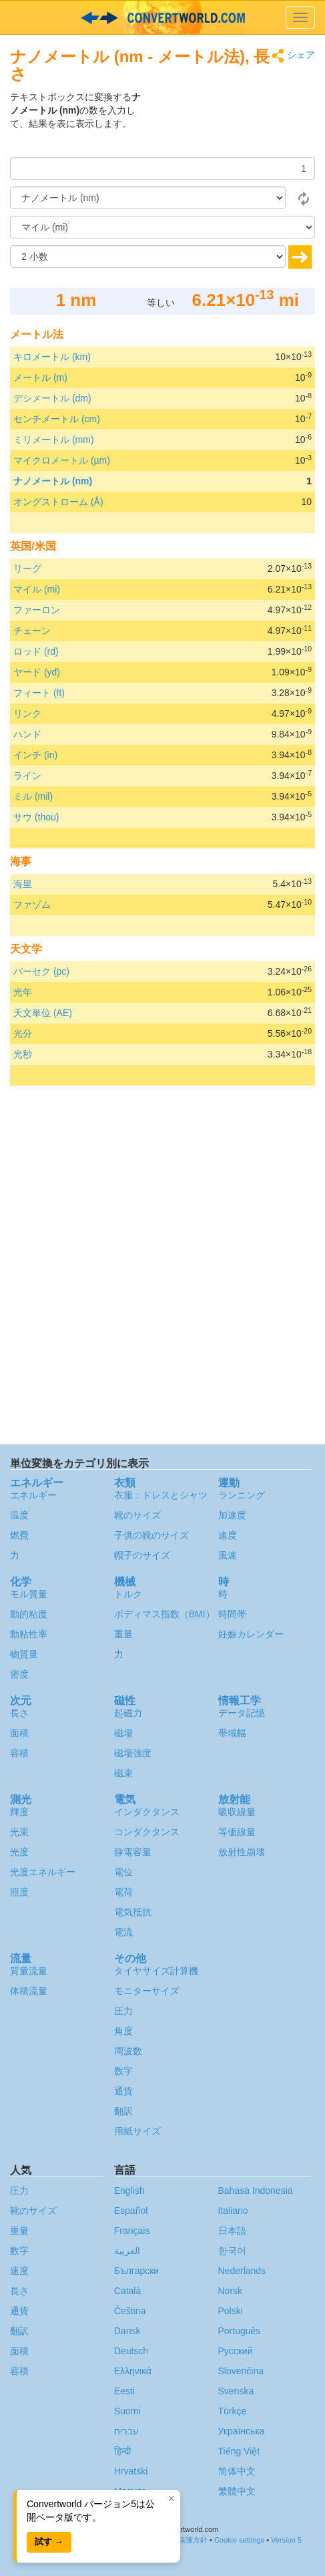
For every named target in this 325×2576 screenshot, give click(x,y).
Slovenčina (241, 2371)
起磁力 (128, 1713)
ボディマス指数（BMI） (164, 1614)
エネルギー (33, 1495)
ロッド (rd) (36, 651)
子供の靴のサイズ (151, 1535)
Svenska (236, 2391)
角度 (123, 2031)
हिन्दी (122, 2451)
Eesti (124, 2391)
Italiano (233, 2210)
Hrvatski (131, 2471)
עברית (126, 2431)
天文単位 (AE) (42, 1012)
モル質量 (28, 1594)
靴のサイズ (137, 1515)
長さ (19, 1713)
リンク (27, 713)
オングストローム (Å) (58, 501)
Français (132, 2230)
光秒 (22, 1054)
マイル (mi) (36, 589)
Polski (230, 2310)
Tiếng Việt (239, 2451)
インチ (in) (35, 755)
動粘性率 (28, 1634)
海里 (22, 883)
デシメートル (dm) (52, 398)
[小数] (148, 256)
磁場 (123, 1733)
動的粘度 (28, 1614)
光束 (19, 1831)
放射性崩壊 (241, 1851)
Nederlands (242, 2270)
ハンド (27, 734)
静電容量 (132, 1851)
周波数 (128, 2051)
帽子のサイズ (142, 1555)
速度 (227, 1535)
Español (131, 2210)
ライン (27, 775)
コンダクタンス (147, 1831)
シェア (293, 56)
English (129, 2190)
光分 (22, 1033)
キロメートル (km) (52, 356)
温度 (19, 1515)
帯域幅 (232, 1733)
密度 (19, 1674)
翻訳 (123, 2111)
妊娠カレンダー (251, 1634)
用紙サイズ (137, 2131)
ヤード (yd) (36, 672)
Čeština (129, 2310)
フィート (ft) (39, 692)
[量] (162, 168)
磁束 (123, 1773)
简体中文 (237, 2471)
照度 (19, 1892)
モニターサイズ (147, 1990)
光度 (19, 1851)
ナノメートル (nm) (52, 481)
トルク (128, 1594)
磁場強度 (132, 1753)
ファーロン (36, 610)
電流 (123, 1932)
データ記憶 (241, 1713)
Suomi (127, 2411)
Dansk (127, 2330)
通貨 (123, 2091)
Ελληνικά (132, 2371)
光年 (22, 992)
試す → (49, 2542)
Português (239, 2330)
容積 (19, 1753)
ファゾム (32, 904)
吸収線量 (237, 1811)
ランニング (241, 1495)
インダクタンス (147, 1811)
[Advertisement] (231, 123)
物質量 (24, 1654)
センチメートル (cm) (56, 419)
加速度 (232, 1515)
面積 (19, 1733)
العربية (127, 2250)
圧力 (123, 2010)
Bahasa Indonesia (255, 2190)
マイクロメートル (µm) (61, 460)
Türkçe (232, 2411)
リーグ (27, 568)
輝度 (19, 1811)
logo (162, 17)
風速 (227, 1555)
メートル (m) (40, 377)
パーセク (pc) (41, 971)
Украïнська (241, 2431)
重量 (123, 1634)
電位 (123, 1872)
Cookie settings (239, 2540)
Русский (235, 2351)
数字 (123, 2071)
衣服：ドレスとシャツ (161, 1495)
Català (127, 2290)
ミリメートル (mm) (53, 439)
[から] (148, 197)
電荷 (123, 1892)
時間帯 (232, 1614)
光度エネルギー (42, 1872)
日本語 (232, 2230)
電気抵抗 (132, 1912)
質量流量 (28, 1970)
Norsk (230, 2290)
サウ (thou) (36, 817)
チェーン (32, 630)
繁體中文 (237, 2491)
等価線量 (237, 1831)
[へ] (162, 227)
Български (136, 2270)
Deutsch (131, 2351)
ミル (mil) (33, 796)
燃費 (19, 1535)
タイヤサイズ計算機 (156, 1970)
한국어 (232, 2250)
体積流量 (28, 1990)
